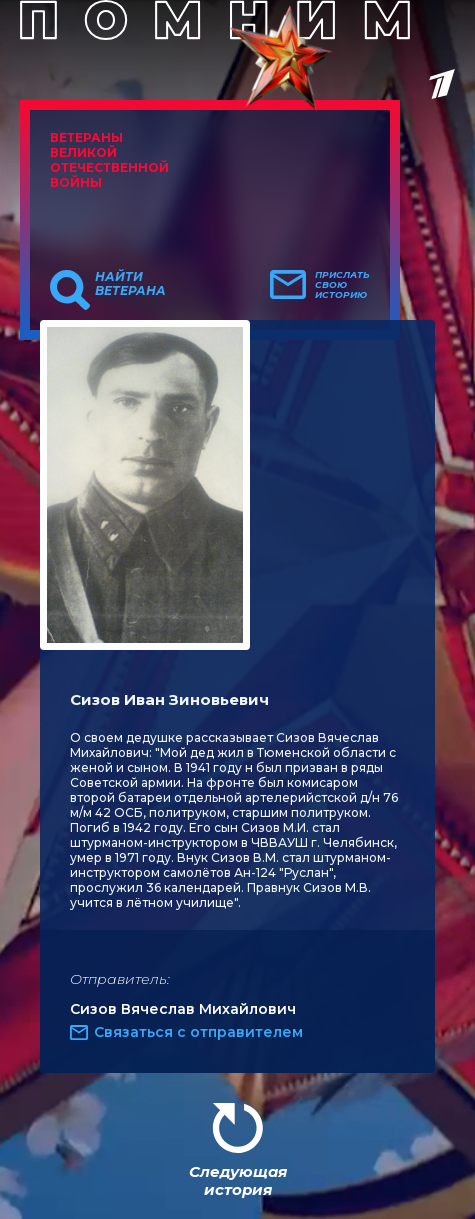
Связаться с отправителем (198, 1032)
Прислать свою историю (342, 285)
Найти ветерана (130, 284)
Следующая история (238, 1180)
